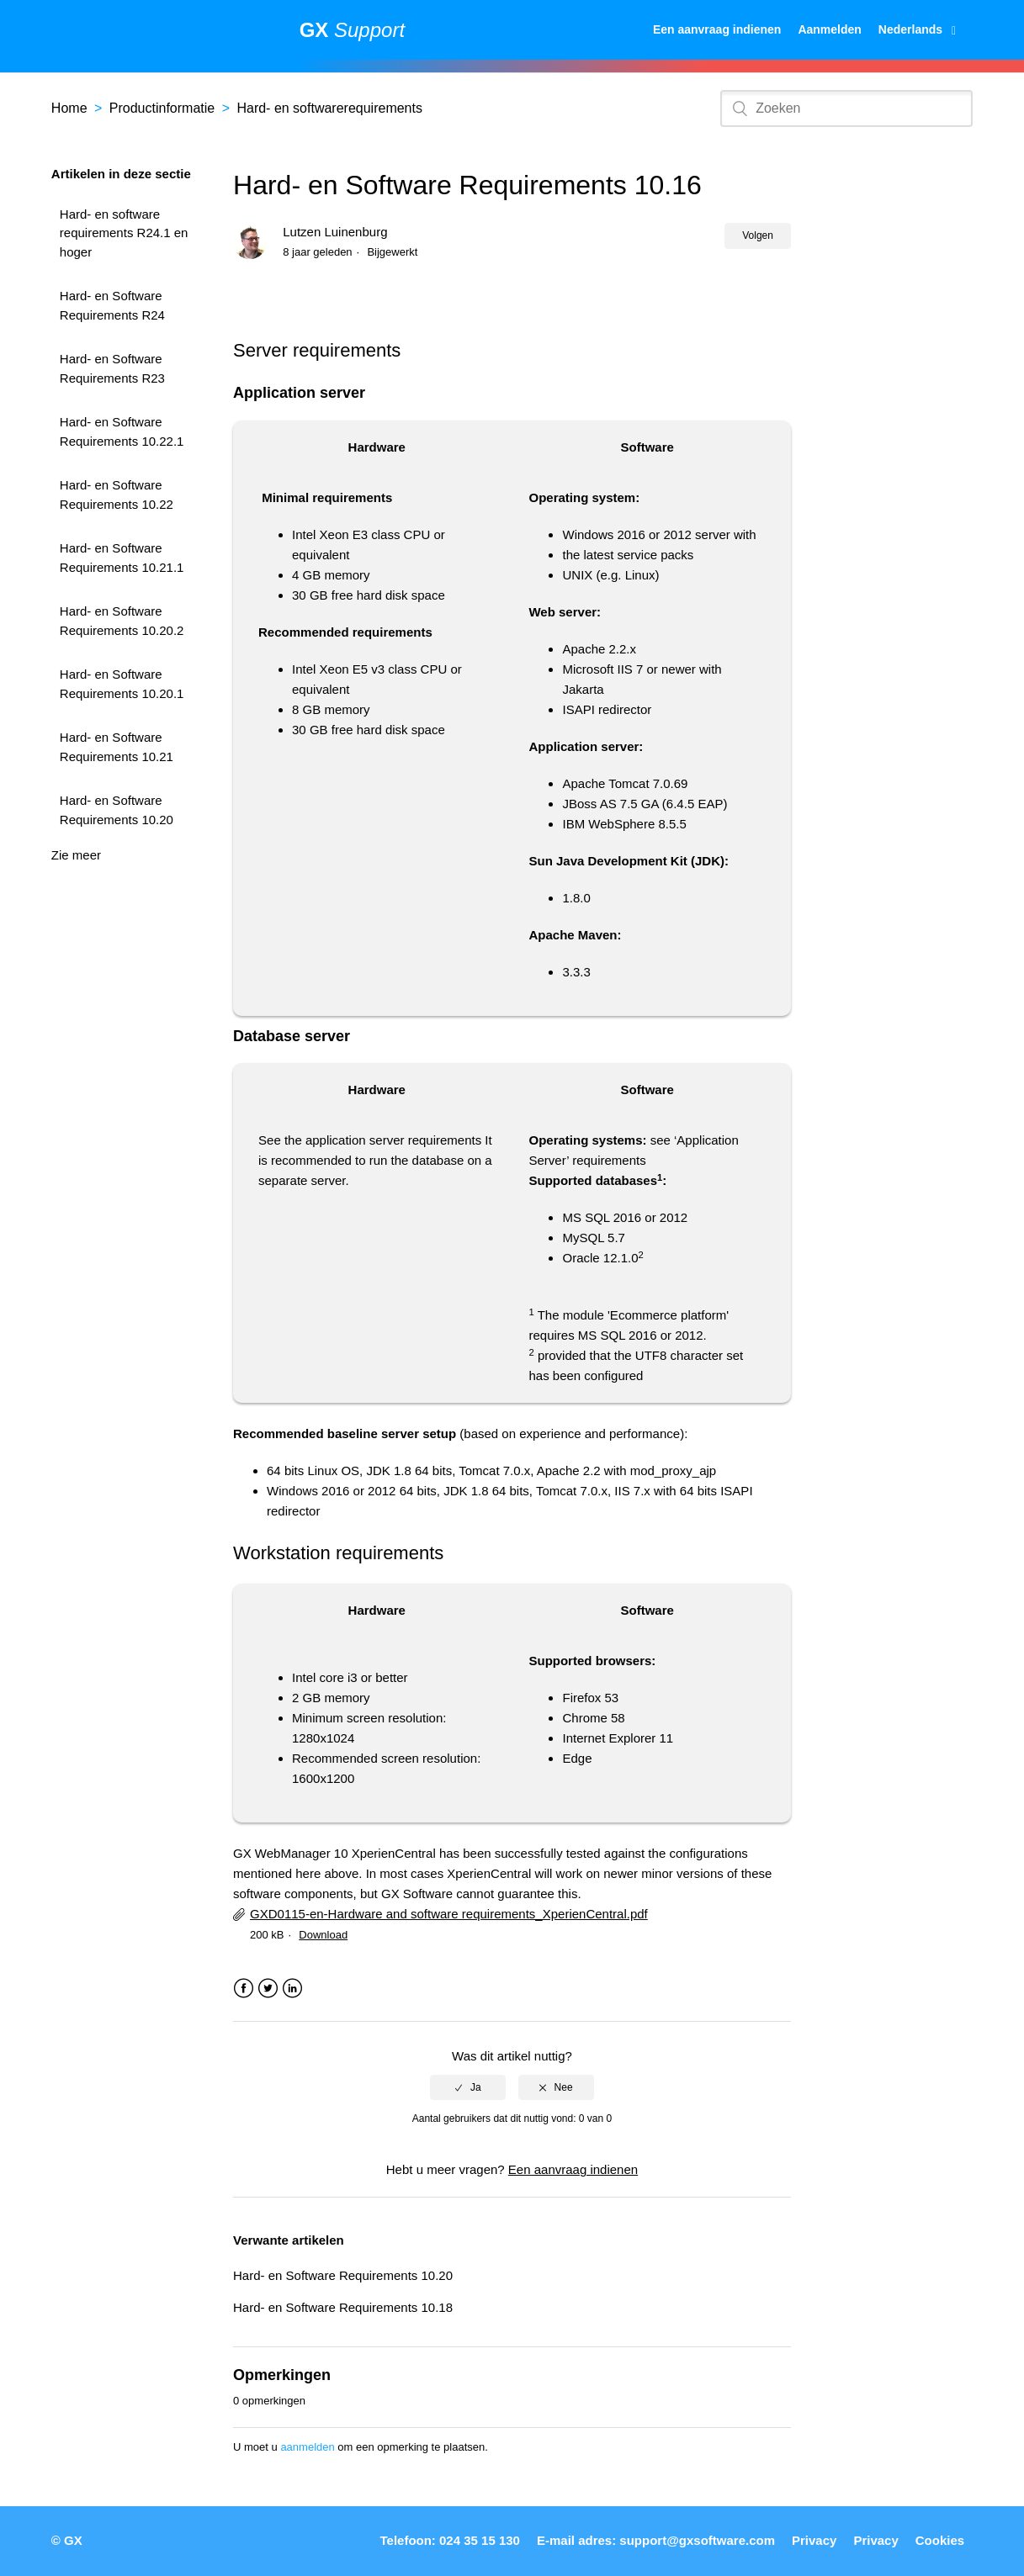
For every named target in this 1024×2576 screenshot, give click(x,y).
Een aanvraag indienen (717, 29)
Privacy (814, 2540)
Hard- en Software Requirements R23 (112, 368)
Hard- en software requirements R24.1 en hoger (124, 233)
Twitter (268, 1988)
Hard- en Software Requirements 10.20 (116, 810)
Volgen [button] (757, 235)
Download (323, 1934)
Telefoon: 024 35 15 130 (449, 2540)
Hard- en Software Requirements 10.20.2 (122, 620)
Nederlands (912, 29)
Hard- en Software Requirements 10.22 (116, 494)
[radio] (468, 2087)
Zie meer (76, 855)
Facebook (243, 1988)
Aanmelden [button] (829, 29)
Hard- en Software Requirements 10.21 (116, 747)
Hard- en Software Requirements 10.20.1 (122, 684)
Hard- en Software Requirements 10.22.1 (122, 431)
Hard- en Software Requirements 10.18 (343, 2307)
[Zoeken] (846, 108)
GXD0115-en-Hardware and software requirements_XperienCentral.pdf (449, 1914)
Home (69, 108)
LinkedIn (292, 1988)
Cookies (939, 2540)
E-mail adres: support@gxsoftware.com (656, 2540)
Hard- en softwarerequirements (329, 108)
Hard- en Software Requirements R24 (112, 305)
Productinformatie (162, 108)
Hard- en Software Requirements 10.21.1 (122, 557)
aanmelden (307, 2447)
